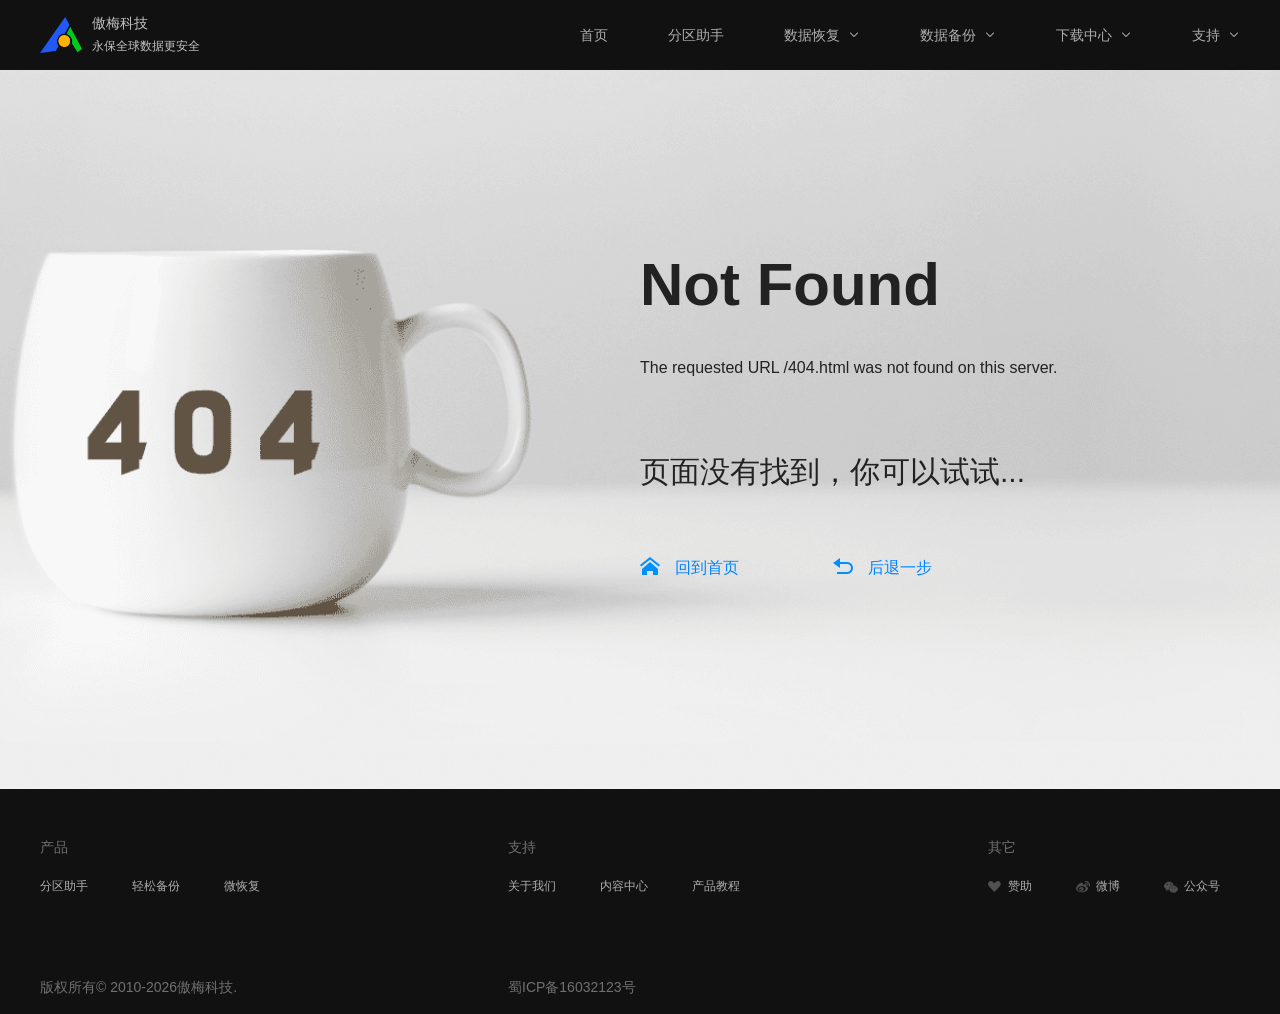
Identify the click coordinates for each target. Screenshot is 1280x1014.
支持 (1206, 35)
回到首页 (707, 567)
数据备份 (948, 35)
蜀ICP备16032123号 (572, 987)
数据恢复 (812, 35)
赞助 (1010, 886)
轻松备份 (156, 886)
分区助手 (696, 35)
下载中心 (1084, 35)
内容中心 (624, 886)
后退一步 (900, 567)
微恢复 (242, 886)
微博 (1098, 886)
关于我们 (532, 886)
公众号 (1192, 886)
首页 (594, 35)
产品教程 (716, 886)
